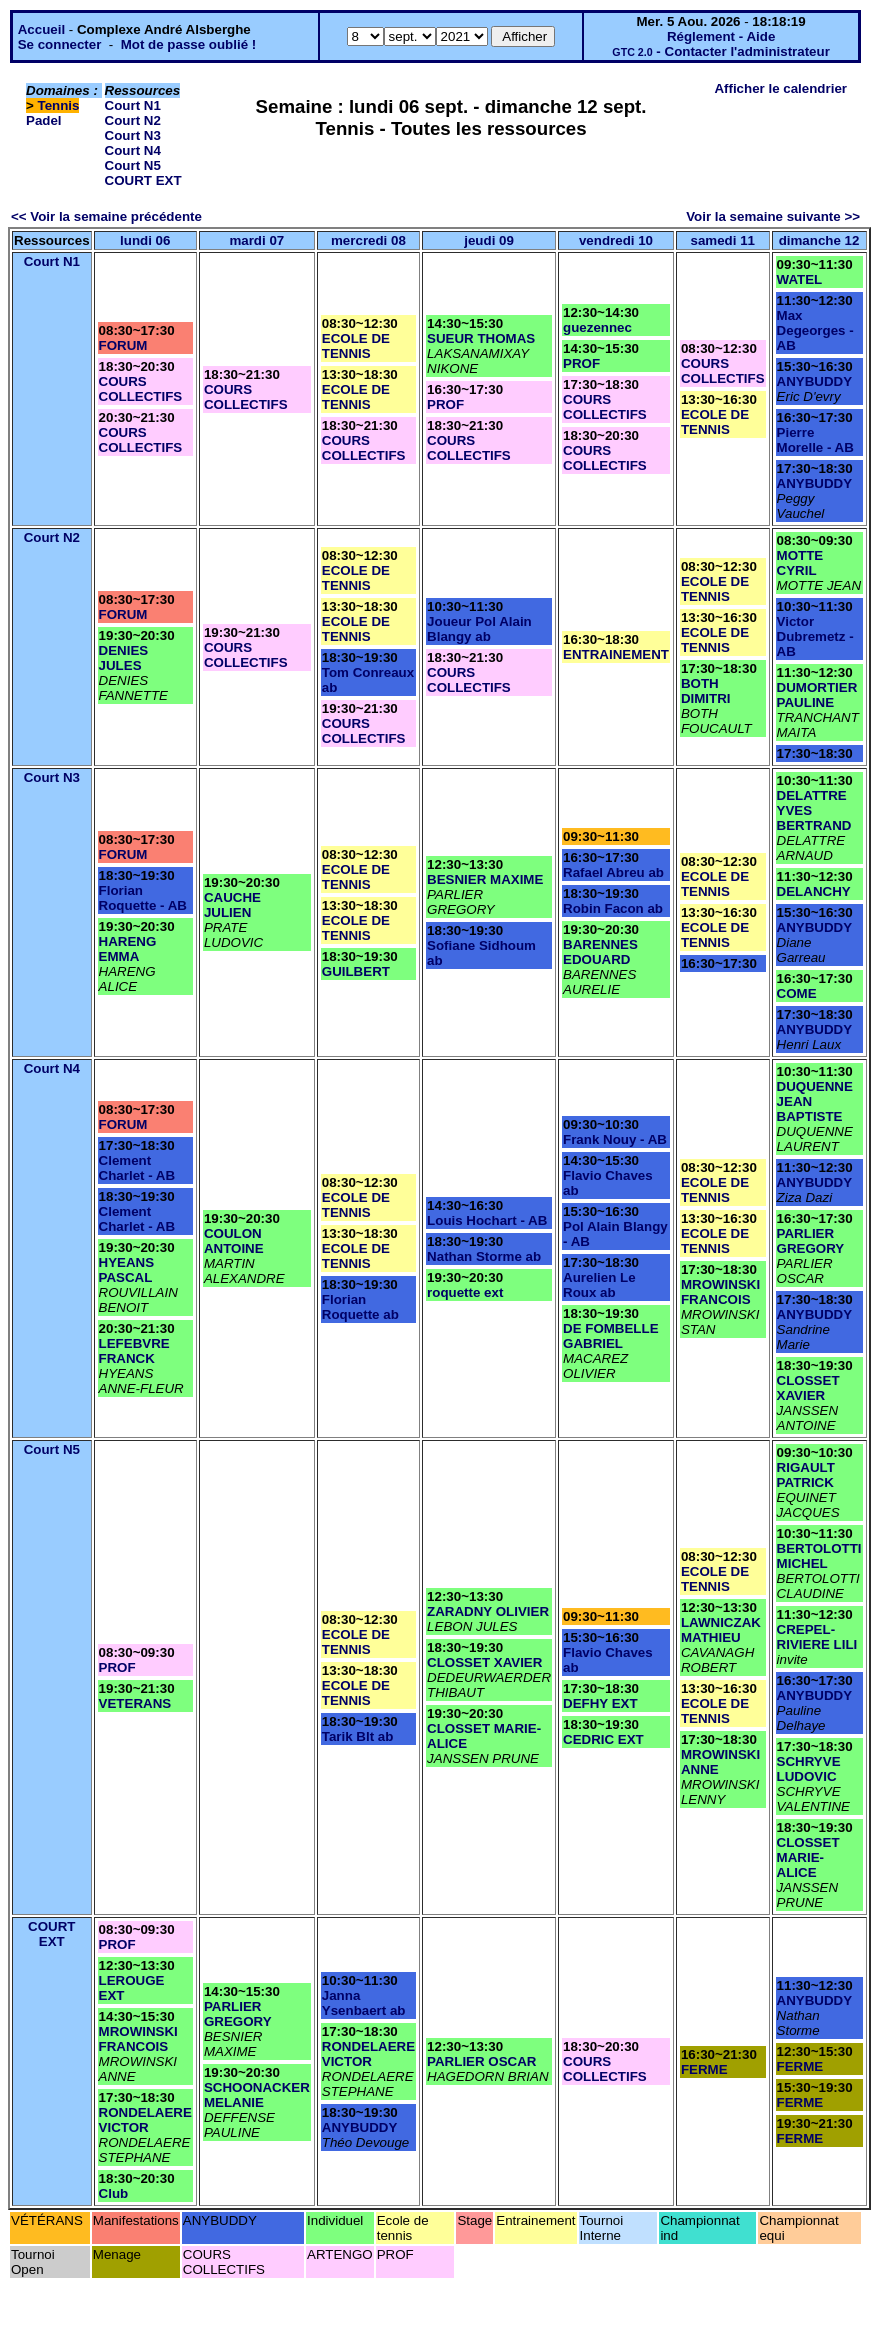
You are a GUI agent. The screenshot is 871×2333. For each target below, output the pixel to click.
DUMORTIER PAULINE (817, 695)
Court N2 (133, 120)
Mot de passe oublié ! (189, 44)
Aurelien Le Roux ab (599, 1285)
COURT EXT (143, 180)
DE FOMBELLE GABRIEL (611, 1336)
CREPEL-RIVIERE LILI (817, 1637)
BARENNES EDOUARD (600, 952)
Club (114, 2193)
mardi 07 (256, 240)
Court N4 (133, 150)
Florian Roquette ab (360, 1307)
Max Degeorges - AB (815, 330)
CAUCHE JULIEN (232, 905)
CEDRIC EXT (603, 1739)
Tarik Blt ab (358, 1736)
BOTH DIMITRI (706, 691)
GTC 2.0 (632, 52)
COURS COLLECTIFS (141, 389)
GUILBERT (356, 971)
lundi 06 (145, 240)
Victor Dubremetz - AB (815, 636)
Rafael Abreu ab (613, 872)
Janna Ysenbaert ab (364, 2003)
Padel (44, 120)
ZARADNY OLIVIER (488, 1611)
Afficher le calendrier (780, 88)
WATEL (800, 279)
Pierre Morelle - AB (815, 440)
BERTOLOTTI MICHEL (819, 1556)
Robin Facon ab (613, 908)
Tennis (59, 105)
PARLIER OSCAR (481, 2061)
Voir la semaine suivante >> (773, 216)
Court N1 (133, 105)
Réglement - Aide (721, 36)
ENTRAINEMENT (616, 654)
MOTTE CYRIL (800, 563)
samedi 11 (723, 240)
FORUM (123, 345)
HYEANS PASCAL (127, 1270)
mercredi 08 (368, 240)
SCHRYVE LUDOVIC (809, 1769)
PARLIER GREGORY (811, 1241)
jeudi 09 (489, 240)
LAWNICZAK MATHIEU (721, 1630)
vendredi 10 (616, 240)
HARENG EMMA (128, 949)
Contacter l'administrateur (747, 51)
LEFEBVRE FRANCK (134, 1351)
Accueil (41, 29)
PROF (445, 404)
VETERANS (135, 1703)
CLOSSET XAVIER (808, 1388)
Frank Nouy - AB (615, 1139)
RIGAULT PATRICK (806, 1475)
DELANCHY (814, 891)
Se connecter (60, 44)
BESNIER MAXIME (485, 879)
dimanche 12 (819, 240)
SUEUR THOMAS (481, 338)
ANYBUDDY (815, 381)
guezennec (597, 327)
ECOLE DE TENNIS (356, 346)
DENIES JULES (124, 658)
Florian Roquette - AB (143, 898)
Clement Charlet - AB (137, 1168)
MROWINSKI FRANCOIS (720, 1292)
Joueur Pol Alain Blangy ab (479, 629)
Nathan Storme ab (484, 1256)
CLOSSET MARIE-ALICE (808, 1857)
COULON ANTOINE (234, 1241)
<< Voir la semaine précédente (106, 216)
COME (797, 993)
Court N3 (133, 135)
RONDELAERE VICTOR (145, 2120)
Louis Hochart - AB (487, 1220)
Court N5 (133, 165)
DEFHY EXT (600, 1703)
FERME (704, 2069)
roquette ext (465, 1292)
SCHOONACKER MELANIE (257, 2095)
